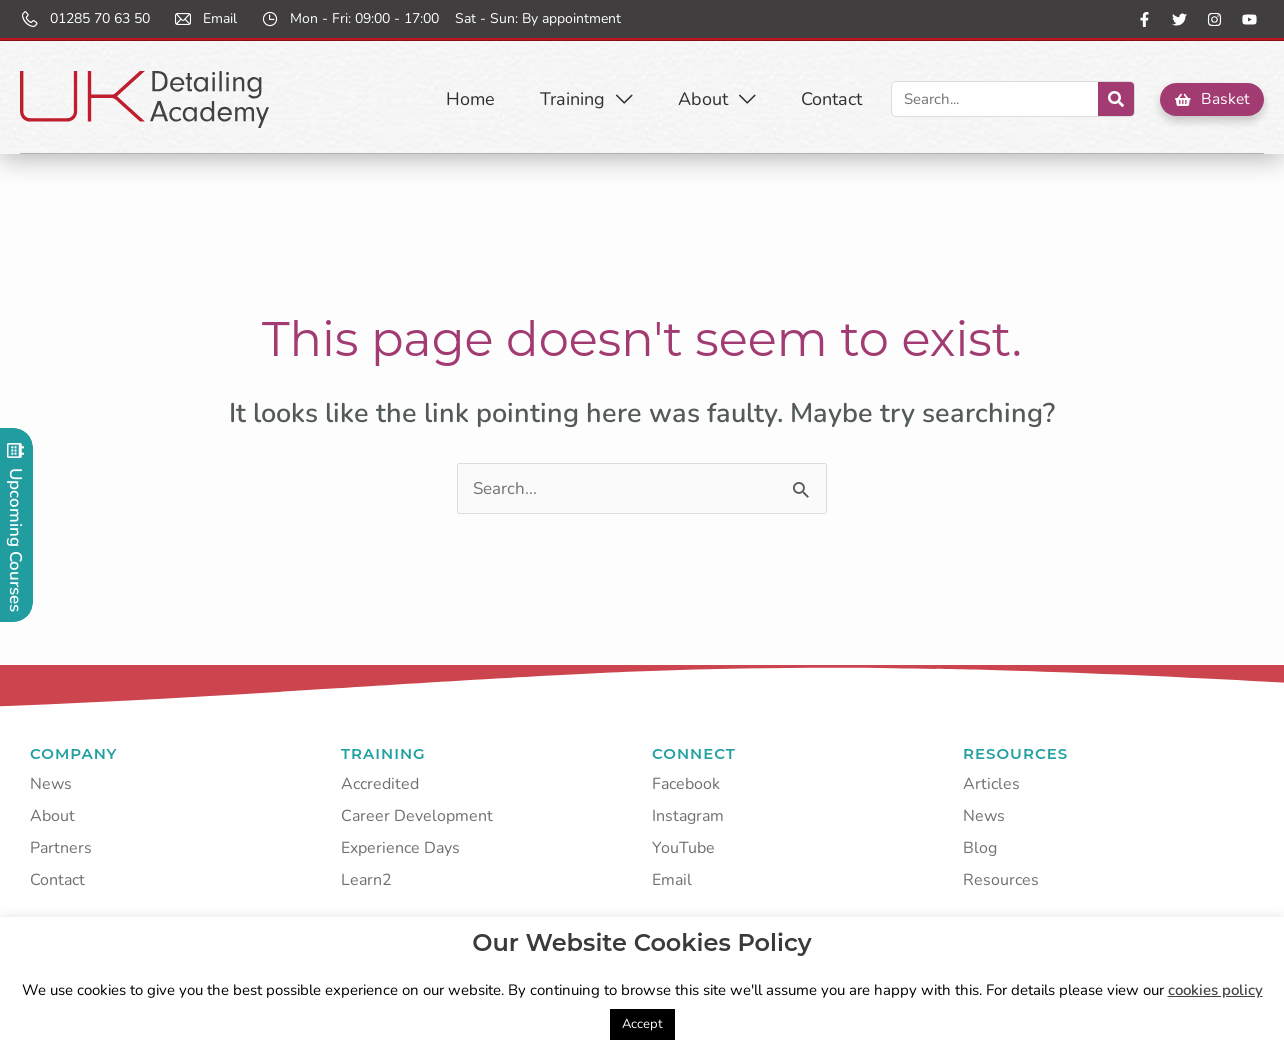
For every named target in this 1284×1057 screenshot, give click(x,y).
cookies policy (1215, 990)
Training (584, 99)
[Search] (1114, 99)
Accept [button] (642, 1024)
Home (468, 99)
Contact (829, 99)
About (715, 99)
